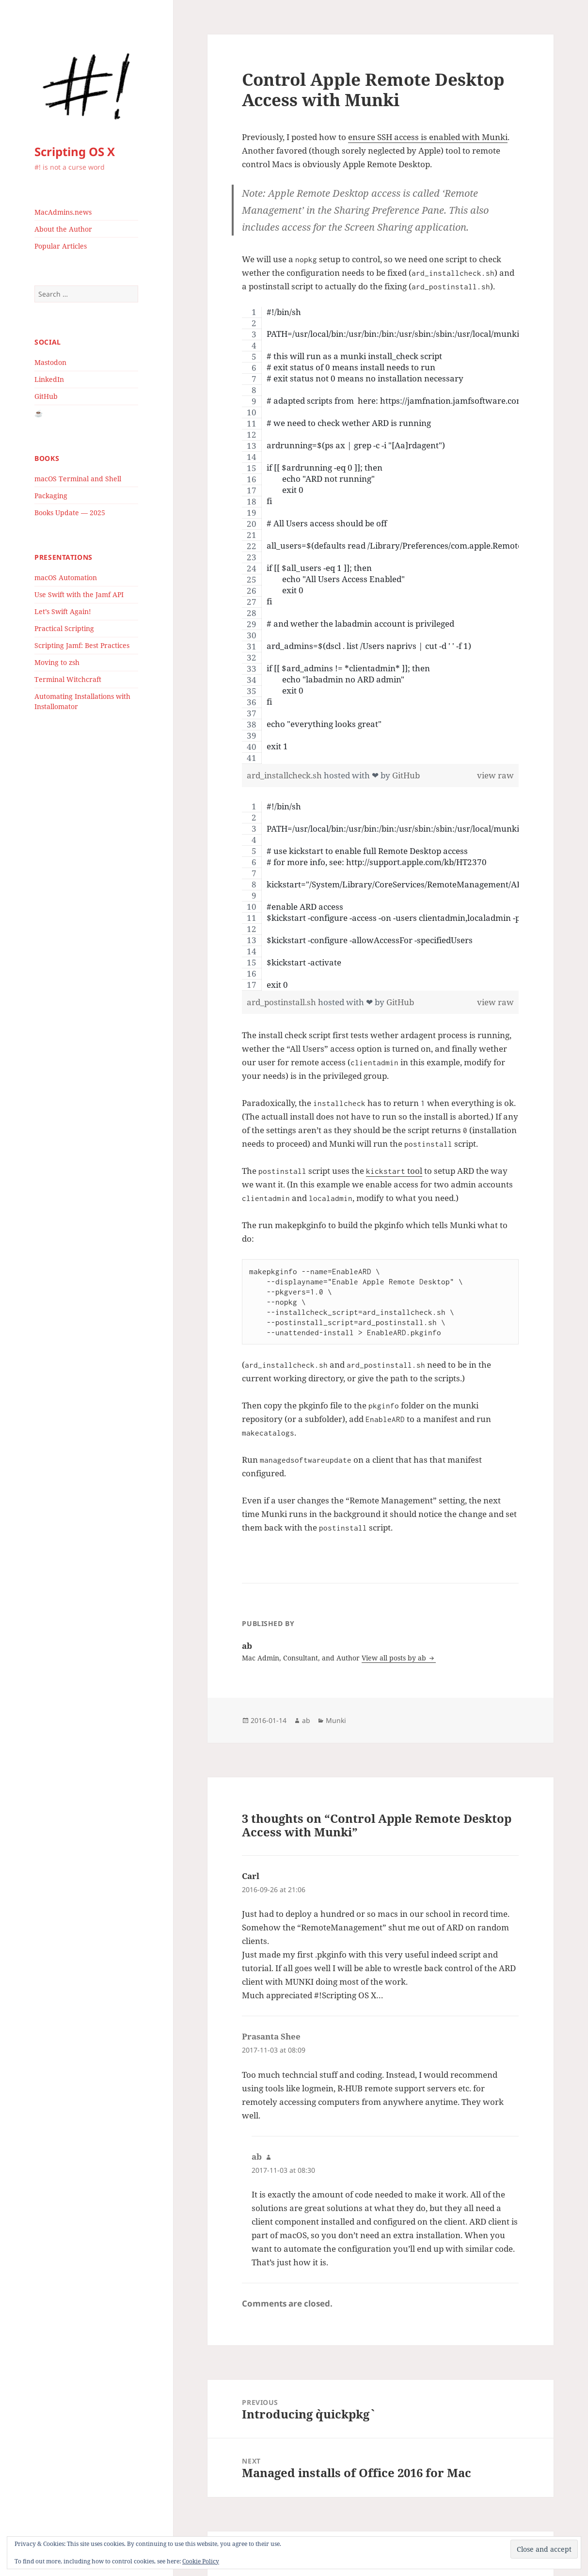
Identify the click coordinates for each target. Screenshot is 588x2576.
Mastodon (50, 362)
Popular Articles (60, 246)
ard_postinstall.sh (282, 1002)
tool (394, 1170)
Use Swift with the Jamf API (79, 594)
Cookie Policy (200, 2561)
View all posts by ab (395, 1657)
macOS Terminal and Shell (77, 478)
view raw (495, 775)
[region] (380, 535)
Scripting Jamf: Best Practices (81, 645)
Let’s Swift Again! (62, 611)
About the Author (63, 229)
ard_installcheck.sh (285, 775)
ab (306, 1720)
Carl (250, 1875)
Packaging (50, 495)
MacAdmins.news (63, 212)
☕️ (38, 413)
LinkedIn (49, 379)
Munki (336, 1720)
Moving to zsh (56, 662)
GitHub (46, 396)
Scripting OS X (74, 151)
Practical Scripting (64, 628)
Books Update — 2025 (69, 512)
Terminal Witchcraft (67, 679)
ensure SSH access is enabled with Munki (428, 136)
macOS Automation (65, 577)
